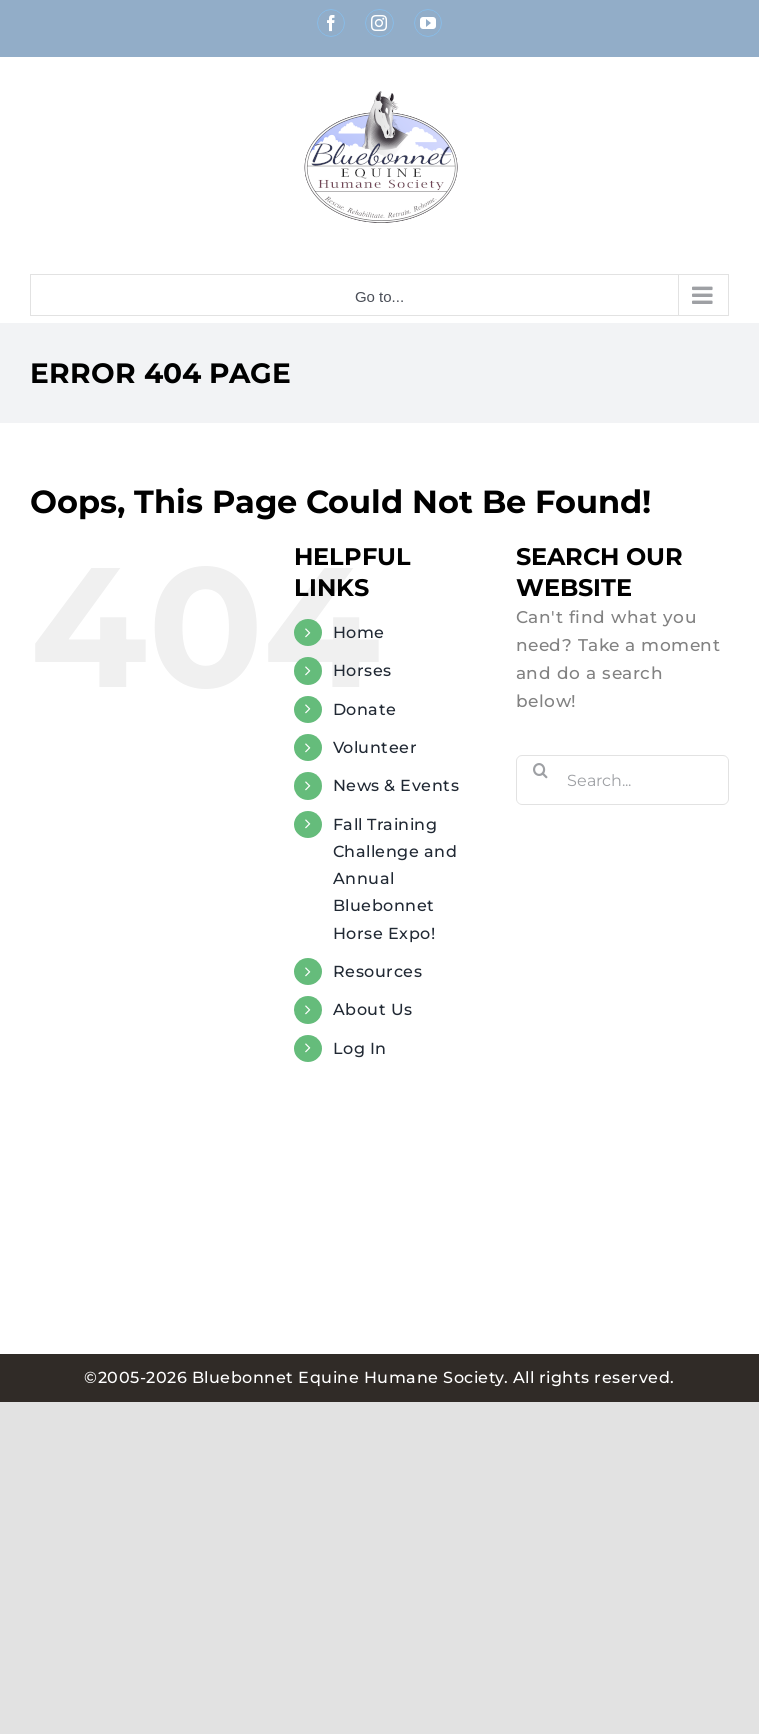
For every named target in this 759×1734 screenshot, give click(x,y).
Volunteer (375, 747)
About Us (373, 1009)
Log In (360, 1048)
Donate (365, 709)
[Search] (541, 770)
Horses (362, 670)
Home (359, 632)
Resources (378, 971)
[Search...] (622, 780)
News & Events (396, 785)
